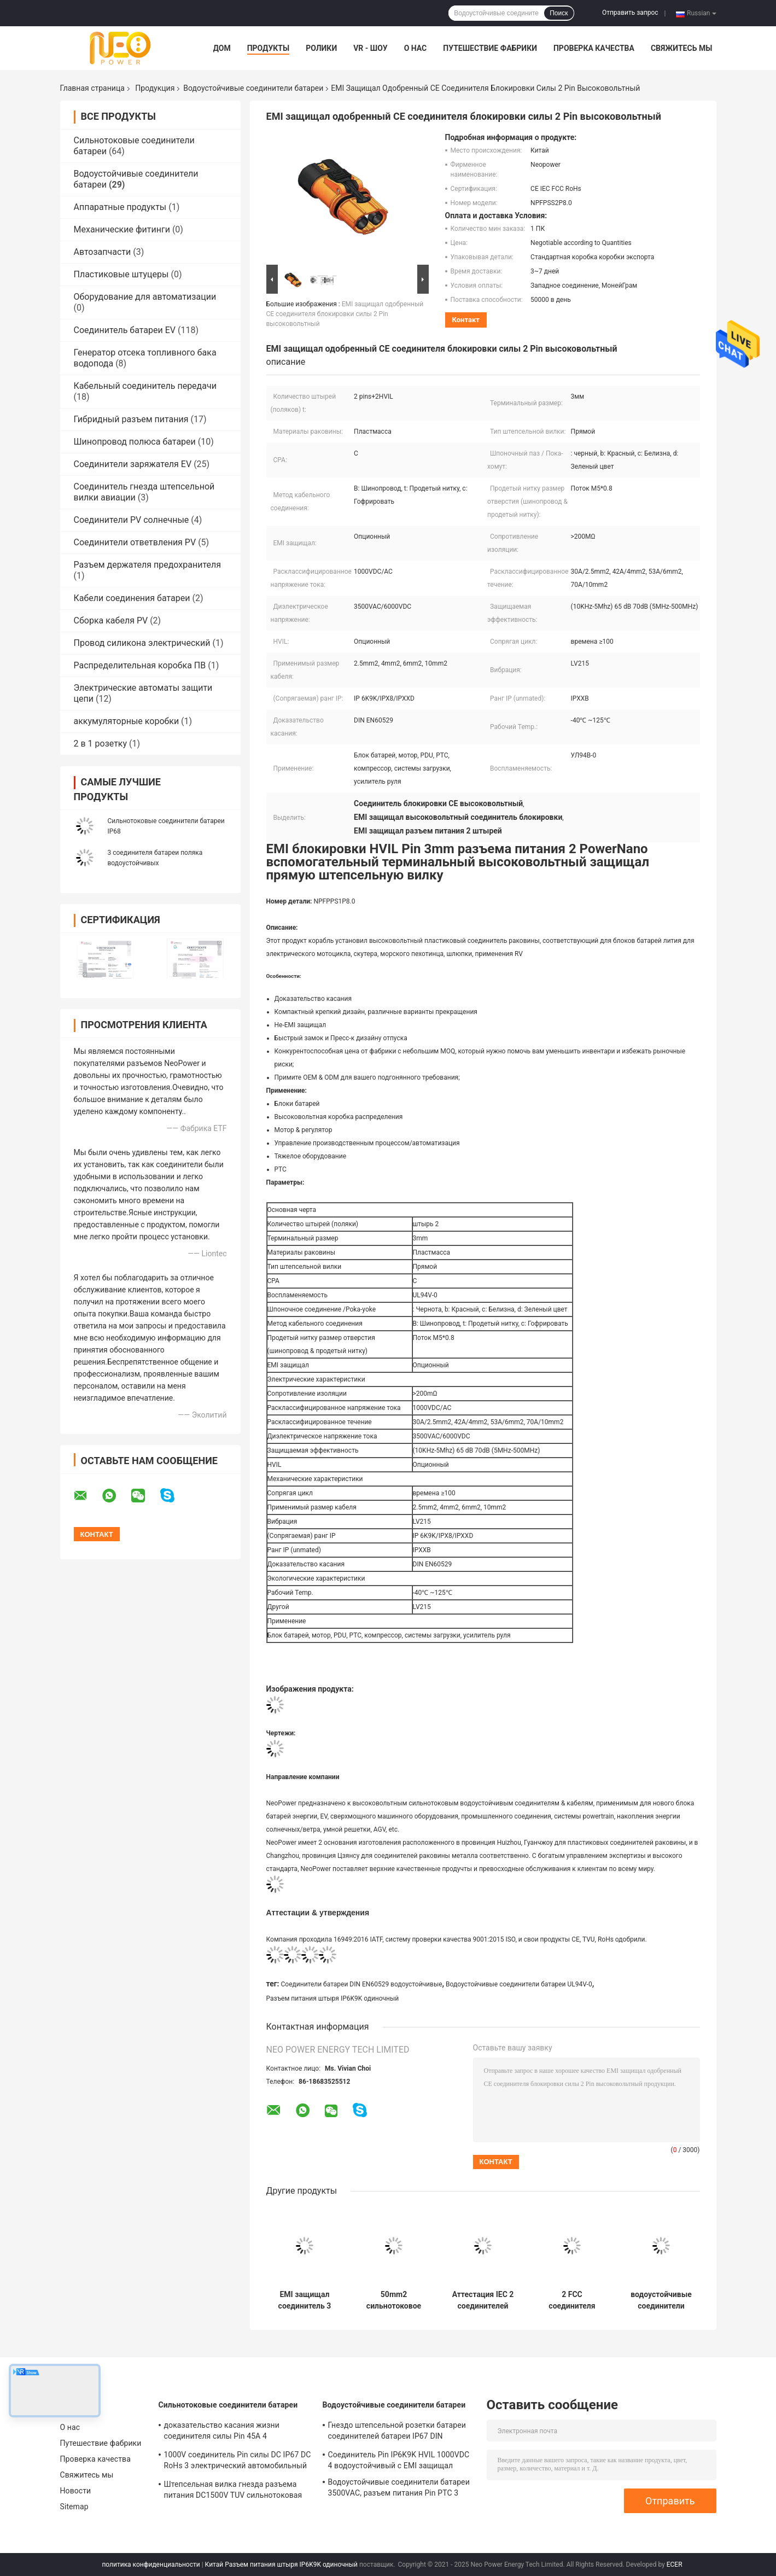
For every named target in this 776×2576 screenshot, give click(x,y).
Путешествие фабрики (490, 48)
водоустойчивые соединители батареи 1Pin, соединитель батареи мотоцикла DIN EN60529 (661, 2300)
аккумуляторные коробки (126, 721)
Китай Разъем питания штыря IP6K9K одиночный (281, 2564)
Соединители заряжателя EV (133, 464)
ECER (674, 2564)
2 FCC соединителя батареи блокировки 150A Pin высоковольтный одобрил (572, 2300)
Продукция (154, 88)
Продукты (268, 48)
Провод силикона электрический (142, 643)
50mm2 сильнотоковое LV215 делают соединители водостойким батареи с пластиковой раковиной (393, 2300)
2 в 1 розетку (100, 743)
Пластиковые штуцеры (121, 274)
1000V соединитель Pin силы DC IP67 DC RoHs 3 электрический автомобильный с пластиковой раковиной (237, 2461)
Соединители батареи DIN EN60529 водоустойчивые (361, 1984)
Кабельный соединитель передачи (145, 386)
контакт (466, 320)
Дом (222, 48)
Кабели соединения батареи (132, 598)
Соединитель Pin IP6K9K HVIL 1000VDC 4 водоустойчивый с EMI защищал (399, 2460)
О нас (415, 48)
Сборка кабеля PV (111, 620)
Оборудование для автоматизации (145, 297)
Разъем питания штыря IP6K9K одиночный (332, 1998)
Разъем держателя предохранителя (147, 565)
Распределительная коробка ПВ (140, 665)
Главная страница (92, 88)
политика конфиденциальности (151, 2564)
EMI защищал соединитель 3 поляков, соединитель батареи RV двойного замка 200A (305, 2300)
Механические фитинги (122, 229)
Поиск (559, 13)
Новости (75, 2490)
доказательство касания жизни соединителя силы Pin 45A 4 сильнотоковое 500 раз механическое (233, 2432)
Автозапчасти (102, 252)
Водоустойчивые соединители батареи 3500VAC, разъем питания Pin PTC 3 (399, 2487)
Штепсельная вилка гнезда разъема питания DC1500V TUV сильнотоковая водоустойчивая (233, 2491)
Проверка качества (593, 48)
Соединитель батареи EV (125, 330)
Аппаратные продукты (120, 207)
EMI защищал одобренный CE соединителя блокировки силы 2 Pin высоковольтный (345, 314)
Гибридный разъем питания (131, 419)
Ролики (321, 48)
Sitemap (74, 2506)
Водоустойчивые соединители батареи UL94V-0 (519, 1984)
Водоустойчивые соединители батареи (253, 88)
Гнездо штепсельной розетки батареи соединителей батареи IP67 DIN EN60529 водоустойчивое (397, 2432)
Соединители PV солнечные (131, 520)
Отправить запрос (630, 12)
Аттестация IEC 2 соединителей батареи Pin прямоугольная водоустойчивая (483, 2300)
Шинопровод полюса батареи (135, 441)
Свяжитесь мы (681, 48)
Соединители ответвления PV (135, 542)
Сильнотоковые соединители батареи (228, 2404)
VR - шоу (370, 48)
